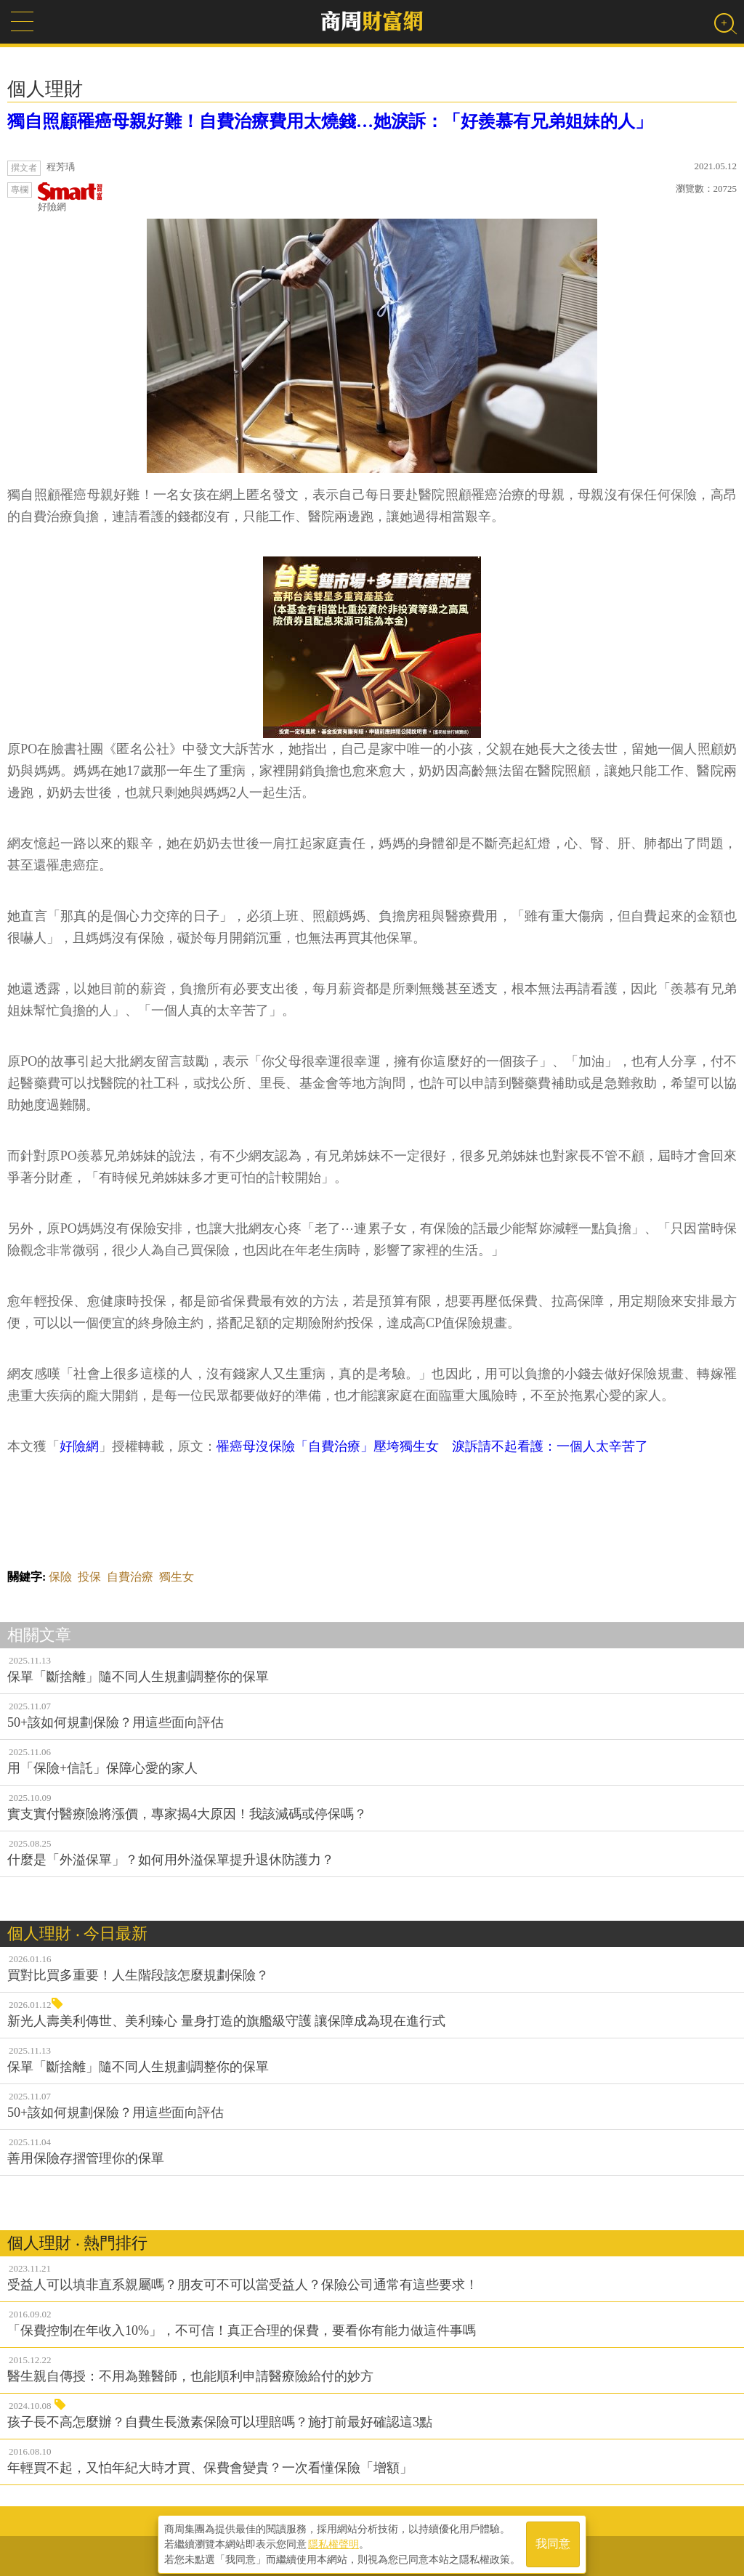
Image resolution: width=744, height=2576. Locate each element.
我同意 (552, 2541)
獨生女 (176, 1577)
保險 (60, 1577)
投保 (89, 1577)
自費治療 (130, 1577)
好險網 (70, 197)
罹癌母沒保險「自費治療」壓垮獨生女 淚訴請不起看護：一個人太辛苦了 (432, 1446)
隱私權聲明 (333, 2540)
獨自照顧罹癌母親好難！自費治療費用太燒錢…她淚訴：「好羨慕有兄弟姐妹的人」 (329, 121)
